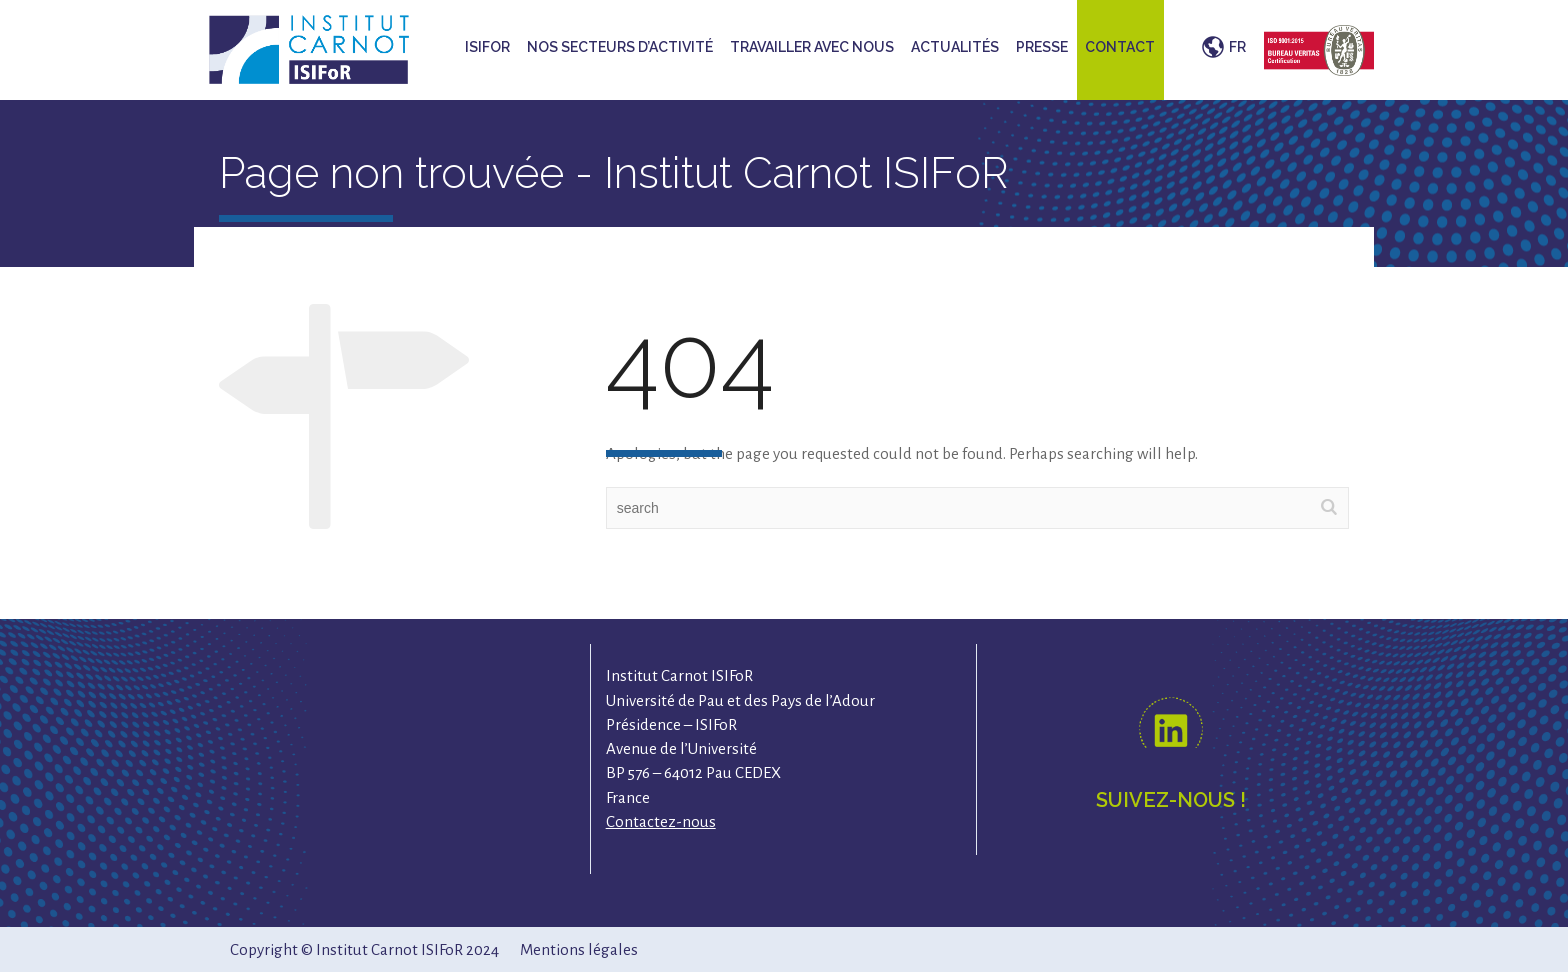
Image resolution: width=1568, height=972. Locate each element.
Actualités (955, 47)
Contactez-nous (661, 821)
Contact (1120, 47)
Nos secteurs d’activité (620, 47)
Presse (1042, 47)
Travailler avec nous (812, 47)
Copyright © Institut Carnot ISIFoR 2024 (364, 949)
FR (1237, 47)
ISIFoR (487, 47)
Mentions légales (579, 949)
